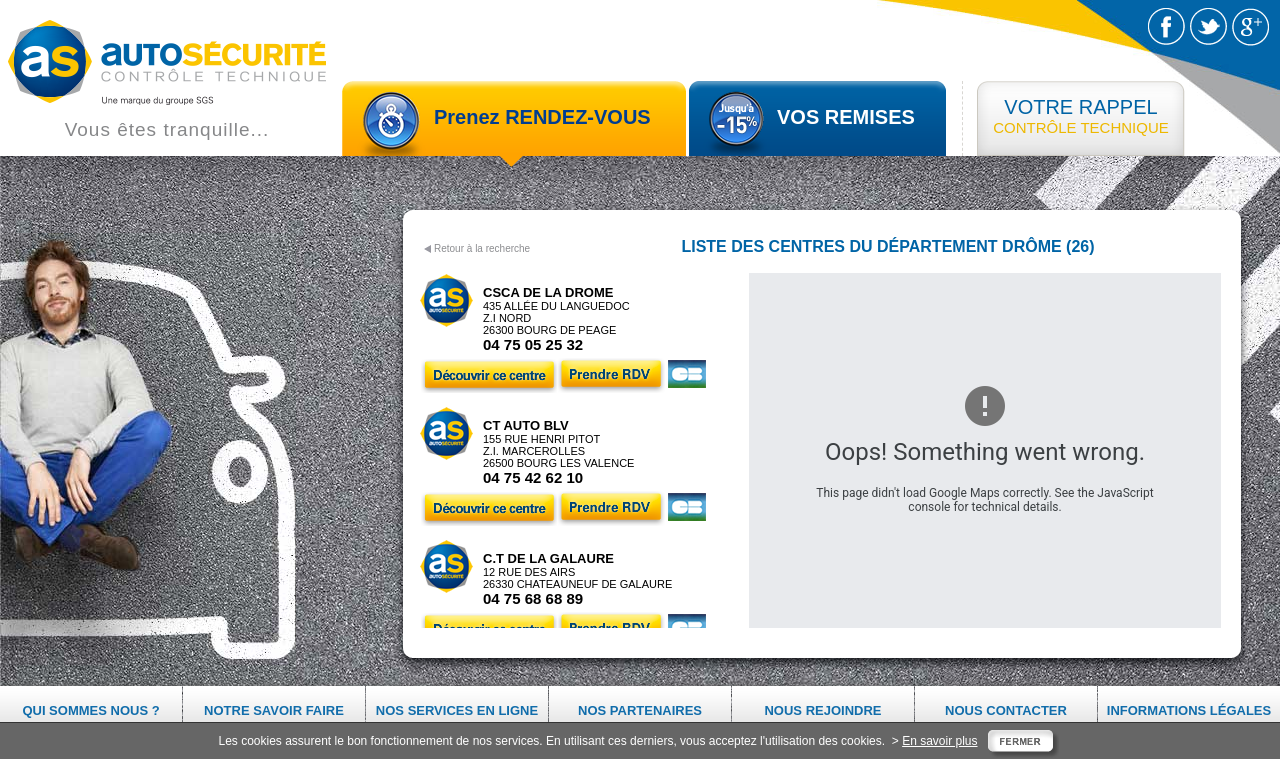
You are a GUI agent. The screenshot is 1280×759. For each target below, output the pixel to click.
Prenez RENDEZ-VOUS (542, 117)
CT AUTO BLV (526, 425)
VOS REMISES (846, 117)
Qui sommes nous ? (90, 710)
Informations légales (1189, 710)
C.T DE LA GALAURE (548, 558)
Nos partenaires (640, 710)
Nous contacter (1006, 710)
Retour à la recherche (482, 248)
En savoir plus (939, 741)
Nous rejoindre (822, 710)
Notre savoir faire (274, 710)
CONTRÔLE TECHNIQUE (1081, 116)
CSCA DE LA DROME (548, 292)
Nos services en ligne (457, 710)
